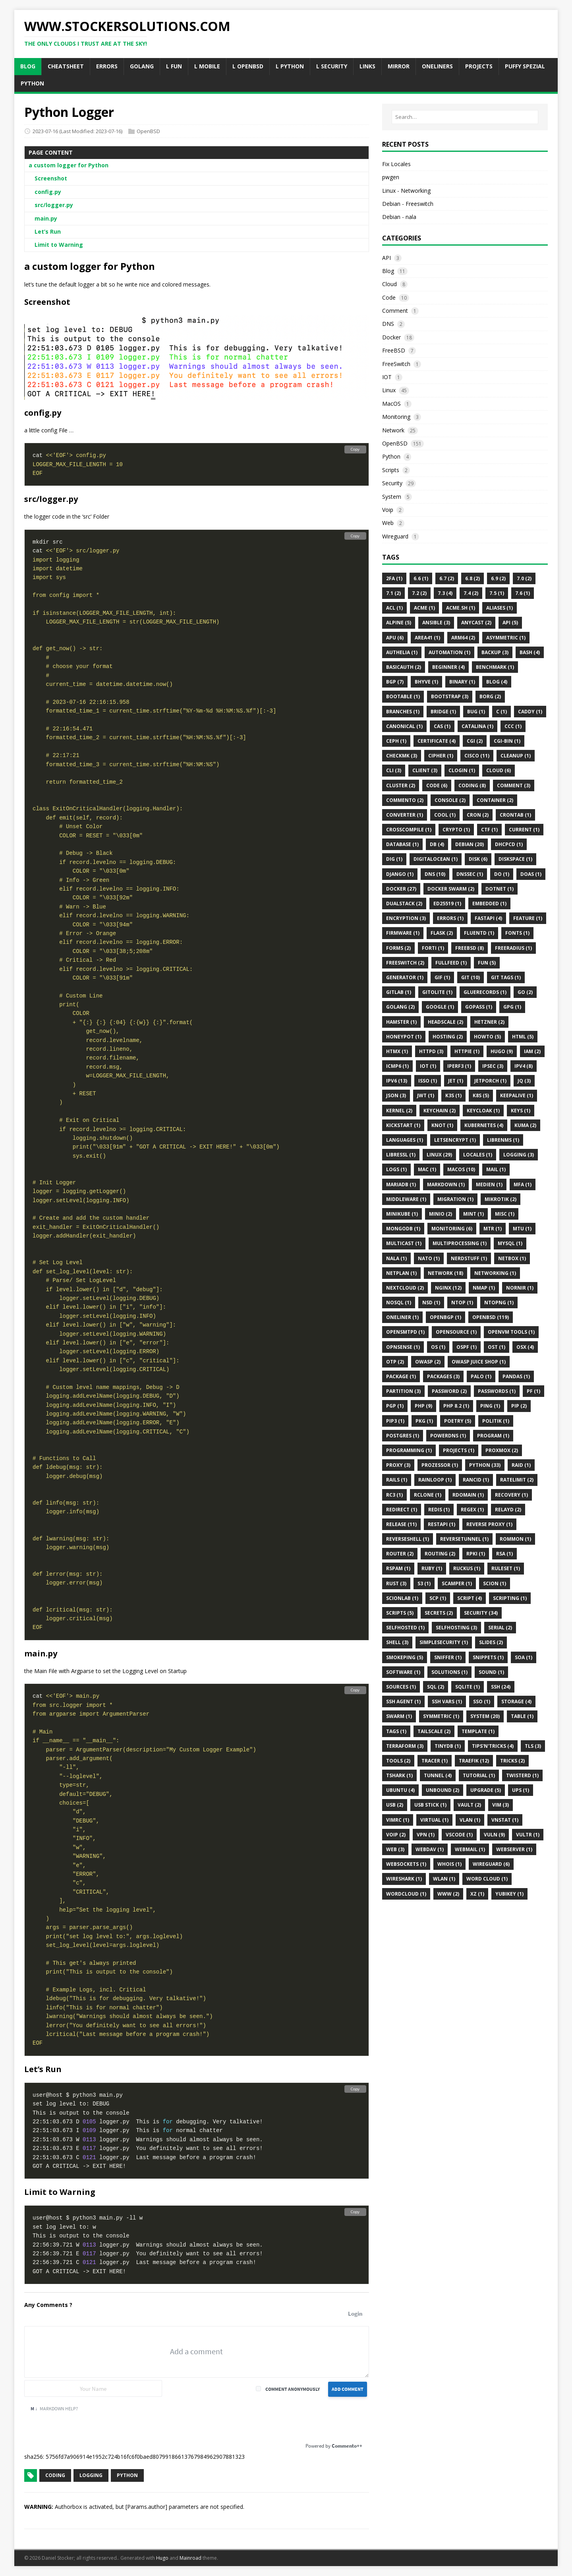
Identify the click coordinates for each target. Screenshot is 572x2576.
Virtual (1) (434, 1820)
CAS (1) (442, 726)
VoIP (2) (396, 1834)
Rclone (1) (427, 1494)
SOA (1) (523, 1657)
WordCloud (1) (406, 1893)
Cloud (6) (498, 770)
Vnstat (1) (504, 1820)
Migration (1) (455, 1199)
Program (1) (493, 1435)
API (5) (510, 622)
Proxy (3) (398, 1465)
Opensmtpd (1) (405, 1332)
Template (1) (478, 1731)
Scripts (390, 470)
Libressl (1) (400, 1154)
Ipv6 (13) (396, 1080)
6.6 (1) (421, 578)
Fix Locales (396, 164)
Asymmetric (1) (506, 637)
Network (393, 430)
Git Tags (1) (506, 977)
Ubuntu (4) (400, 1790)
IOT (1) (428, 1066)
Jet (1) (455, 1080)
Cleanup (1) (515, 755)
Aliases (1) (499, 607)
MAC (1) (427, 1169)
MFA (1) (522, 1184)
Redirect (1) (401, 1509)
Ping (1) (490, 1405)
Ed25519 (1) (447, 903)
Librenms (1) (503, 1140)
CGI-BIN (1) (507, 741)
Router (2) (400, 1553)
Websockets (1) (406, 1864)
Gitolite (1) (437, 992)
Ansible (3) (436, 622)
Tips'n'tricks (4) (493, 1746)
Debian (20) (469, 844)
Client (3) (424, 770)
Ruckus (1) (466, 1568)
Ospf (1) (466, 1347)
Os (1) (438, 1347)
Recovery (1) (511, 1494)
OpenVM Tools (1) (511, 1332)
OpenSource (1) (456, 1332)
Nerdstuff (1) (469, 1258)
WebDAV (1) (429, 1849)
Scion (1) (494, 1583)
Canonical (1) (404, 726)
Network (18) (445, 1273)
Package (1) (401, 1376)
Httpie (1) (466, 1051)
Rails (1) (396, 1479)
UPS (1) (520, 1790)
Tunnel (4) (438, 1775)
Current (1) (524, 829)
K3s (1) (453, 1095)
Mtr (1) (492, 1228)
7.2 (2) (419, 593)
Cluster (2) (400, 785)
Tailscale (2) (433, 1731)
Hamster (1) (401, 1022)
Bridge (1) (443, 711)
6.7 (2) (446, 578)
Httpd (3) (431, 1051)
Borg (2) (490, 696)
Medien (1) (489, 1184)
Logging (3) (518, 1154)
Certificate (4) (436, 741)
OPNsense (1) (403, 1347)
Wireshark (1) (404, 1878)
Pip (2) (519, 1405)
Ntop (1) (462, 1302)
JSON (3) (396, 1095)
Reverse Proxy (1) (489, 1524)
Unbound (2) (442, 1790)
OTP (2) (395, 1361)
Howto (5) (487, 1036)
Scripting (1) (510, 1598)
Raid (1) (521, 1465)
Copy (355, 449)
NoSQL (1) (398, 1302)
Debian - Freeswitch (407, 203)
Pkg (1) (424, 1421)
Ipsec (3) (492, 1066)
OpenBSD (148, 131)
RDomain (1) (468, 1494)
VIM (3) (500, 1804)
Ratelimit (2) (516, 1479)
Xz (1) (477, 1893)
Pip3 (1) (395, 1421)
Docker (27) (401, 888)
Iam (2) (532, 1051)
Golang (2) (400, 1006)
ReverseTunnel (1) (464, 1539)
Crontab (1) (515, 815)
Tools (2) (398, 1760)
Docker (391, 337)
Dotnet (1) (499, 888)
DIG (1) (394, 859)
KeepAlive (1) (516, 1095)
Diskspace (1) (515, 859)
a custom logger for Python (68, 165)
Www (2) (448, 1893)
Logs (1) (396, 1169)
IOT (387, 377)
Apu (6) (395, 637)
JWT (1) (425, 1095)
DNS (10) (435, 874)
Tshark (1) (399, 1775)
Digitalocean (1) (436, 859)
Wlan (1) (444, 1878)
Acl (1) (394, 607)
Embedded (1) (489, 903)
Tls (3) (533, 1746)
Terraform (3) (404, 1746)
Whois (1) (449, 1864)
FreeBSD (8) (469, 948)
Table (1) (522, 1716)
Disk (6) (478, 859)
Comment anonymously (292, 2389)
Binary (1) (462, 681)
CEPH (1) (396, 741)
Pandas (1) (516, 1376)
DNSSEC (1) (469, 874)
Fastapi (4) (488, 918)
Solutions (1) (449, 1672)
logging (90, 2475)
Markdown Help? (54, 2408)
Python (391, 456)
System (391, 496)
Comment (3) (513, 785)
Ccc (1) (513, 726)
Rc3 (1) (394, 1494)
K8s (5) (481, 1095)
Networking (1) (495, 1273)
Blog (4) (496, 681)
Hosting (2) (448, 1036)
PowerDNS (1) (448, 1435)
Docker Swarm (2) (450, 888)
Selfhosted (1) (405, 1627)
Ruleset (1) (505, 1568)
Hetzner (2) (489, 1022)
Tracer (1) (434, 1760)
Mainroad (190, 2558)
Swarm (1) (399, 1716)
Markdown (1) (446, 1184)
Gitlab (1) (398, 992)
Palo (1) (481, 1376)
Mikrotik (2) (500, 1199)
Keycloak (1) (483, 1110)
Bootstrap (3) (449, 696)
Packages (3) (443, 1376)
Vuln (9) (494, 1834)
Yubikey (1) (509, 1893)
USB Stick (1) (430, 1804)
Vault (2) (469, 1804)
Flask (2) (442, 933)
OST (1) (496, 1347)
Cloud (389, 284)
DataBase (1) (402, 844)
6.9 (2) (498, 578)
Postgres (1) (402, 1435)
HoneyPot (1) (403, 1036)
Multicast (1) (403, 1243)
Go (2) (525, 992)
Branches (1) (402, 711)
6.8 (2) (472, 578)
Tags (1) (396, 1731)
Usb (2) (394, 1804)
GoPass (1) (478, 1006)
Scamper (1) (457, 1583)
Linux (389, 390)
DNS (388, 323)
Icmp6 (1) (397, 1066)
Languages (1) (404, 1140)
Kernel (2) (399, 1110)
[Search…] (465, 117)
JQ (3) (524, 1080)
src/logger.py (54, 205)
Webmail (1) (470, 1849)
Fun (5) (487, 962)
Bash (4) (530, 652)
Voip (387, 509)
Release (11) (401, 1524)
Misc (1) (504, 1214)
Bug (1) (476, 711)
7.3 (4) (445, 593)
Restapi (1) (441, 1524)
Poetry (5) (457, 1421)
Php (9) (423, 1405)
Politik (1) (495, 1421)
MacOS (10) (461, 1169)
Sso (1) (481, 1701)
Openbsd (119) (490, 1317)
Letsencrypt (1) (455, 1140)
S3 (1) (424, 1583)
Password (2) (449, 1391)
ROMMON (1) (515, 1539)
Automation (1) (449, 652)
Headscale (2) (445, 1022)
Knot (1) (442, 1125)
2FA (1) (394, 578)
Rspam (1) (398, 1568)
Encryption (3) (406, 918)
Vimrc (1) (397, 1820)
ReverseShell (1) (407, 1539)
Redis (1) (439, 1509)
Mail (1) (496, 1169)
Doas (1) (530, 874)
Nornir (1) (519, 1287)
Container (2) (495, 800)
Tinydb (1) (448, 1746)
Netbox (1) (512, 1258)
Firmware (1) (402, 933)
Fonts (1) (517, 933)
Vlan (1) (470, 1820)
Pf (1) (533, 1391)
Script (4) (469, 1598)
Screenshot (51, 178)
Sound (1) (491, 1672)
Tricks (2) (512, 1760)
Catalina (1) (477, 726)
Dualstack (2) (404, 903)
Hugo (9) (502, 1051)
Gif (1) (442, 977)
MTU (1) (522, 1228)
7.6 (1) (522, 593)
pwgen (390, 177)
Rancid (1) (476, 1479)
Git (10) (470, 977)
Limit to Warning (59, 244)
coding (55, 2475)
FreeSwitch (396, 364)
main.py (46, 218)
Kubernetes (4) (483, 1125)
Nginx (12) (448, 1287)
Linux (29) (439, 1154)
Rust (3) (396, 1583)
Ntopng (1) (499, 1302)
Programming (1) (409, 1450)
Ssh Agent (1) (403, 1701)
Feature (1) (527, 918)
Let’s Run (48, 231)
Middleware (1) (406, 1199)
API (386, 257)
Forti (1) (433, 948)
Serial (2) (500, 1627)
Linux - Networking (406, 190)
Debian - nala (399, 217)
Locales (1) (477, 1154)
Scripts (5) (400, 1613)
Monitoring (396, 416)
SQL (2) (435, 1686)
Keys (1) (520, 1110)
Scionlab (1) (402, 1598)
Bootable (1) (403, 696)
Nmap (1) (484, 1287)
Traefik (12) (474, 1760)
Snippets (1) (488, 1657)
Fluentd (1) (479, 933)
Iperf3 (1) (459, 1066)
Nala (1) (396, 1258)
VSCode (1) (459, 1834)
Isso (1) (427, 1080)
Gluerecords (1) (485, 992)
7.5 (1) (496, 593)
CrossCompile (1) (408, 829)
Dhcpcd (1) (509, 844)
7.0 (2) (524, 578)
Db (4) (437, 844)
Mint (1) (473, 1214)
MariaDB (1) (401, 1184)
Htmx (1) (397, 1051)
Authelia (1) (401, 652)
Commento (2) (404, 800)
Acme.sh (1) (460, 607)
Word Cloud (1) (487, 1878)
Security (392, 483)
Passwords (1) (497, 1391)
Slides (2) (491, 1642)
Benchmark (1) (495, 667)
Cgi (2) (475, 741)
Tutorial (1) (479, 1775)
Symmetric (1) (441, 1716)
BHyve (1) (426, 681)
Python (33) (484, 1465)
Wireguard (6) (491, 1864)
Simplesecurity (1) (443, 1642)
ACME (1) (424, 607)
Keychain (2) (439, 1110)
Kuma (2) (525, 1125)
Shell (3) (397, 1642)
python (127, 2475)
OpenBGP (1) (445, 1317)
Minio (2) (440, 1214)
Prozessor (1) (439, 1465)
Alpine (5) (398, 622)
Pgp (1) (395, 1405)
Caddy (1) (530, 711)
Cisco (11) (476, 755)
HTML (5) (522, 1036)
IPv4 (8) (523, 1066)
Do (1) (501, 874)
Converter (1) (404, 815)
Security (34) (481, 1613)
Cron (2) (478, 815)
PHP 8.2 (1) (456, 1405)
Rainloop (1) (435, 1479)
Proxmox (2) (501, 1450)
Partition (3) (403, 1391)
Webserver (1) (514, 1849)
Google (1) (440, 1006)
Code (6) (436, 785)
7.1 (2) (393, 593)
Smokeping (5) (404, 1657)
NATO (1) (429, 1258)
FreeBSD (393, 350)
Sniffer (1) (448, 1657)
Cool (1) (445, 815)
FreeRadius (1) (513, 948)
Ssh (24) (500, 1686)
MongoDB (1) (403, 1228)
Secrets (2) (439, 1613)
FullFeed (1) (451, 962)
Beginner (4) (448, 667)
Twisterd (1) (522, 1775)
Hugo (162, 2558)
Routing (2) (440, 1553)
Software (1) (403, 1672)
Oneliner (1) (402, 1317)
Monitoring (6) (451, 1228)
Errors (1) (450, 918)
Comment (395, 310)
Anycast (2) (476, 622)
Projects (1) (458, 1450)
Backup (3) (494, 652)
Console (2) (450, 800)
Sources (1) (401, 1686)
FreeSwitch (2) (405, 962)
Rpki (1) (475, 1553)
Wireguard (395, 536)
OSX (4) (525, 1347)
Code (389, 297)
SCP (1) (437, 1598)
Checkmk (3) (401, 755)
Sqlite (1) (467, 1686)
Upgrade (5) (485, 1790)
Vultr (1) (527, 1834)
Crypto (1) (456, 829)
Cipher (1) (440, 755)
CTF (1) (489, 829)
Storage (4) (516, 1701)
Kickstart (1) (403, 1125)
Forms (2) (398, 948)
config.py (48, 192)
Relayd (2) (508, 1509)
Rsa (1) (504, 1553)
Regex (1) (472, 1509)
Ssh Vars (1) (447, 1701)
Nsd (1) (431, 1302)
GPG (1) (512, 1006)
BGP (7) (395, 681)
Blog (388, 271)
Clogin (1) (461, 770)
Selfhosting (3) (456, 1627)
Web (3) (395, 1849)
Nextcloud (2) (405, 1287)
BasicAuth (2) (403, 667)
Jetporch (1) (490, 1080)
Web (388, 523)
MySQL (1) (510, 1243)
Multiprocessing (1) (460, 1243)
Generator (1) (404, 977)
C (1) (501, 711)
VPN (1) (426, 1834)
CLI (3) (393, 770)
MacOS (391, 403)
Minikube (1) (402, 1214)
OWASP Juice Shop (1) (479, 1361)
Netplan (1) (401, 1273)
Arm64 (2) (463, 637)
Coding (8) (472, 785)
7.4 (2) (471, 593)
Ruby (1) (431, 1568)
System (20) (485, 1716)
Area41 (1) (427, 637)
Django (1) (400, 874)
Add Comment (347, 2389)
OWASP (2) (428, 1361)
